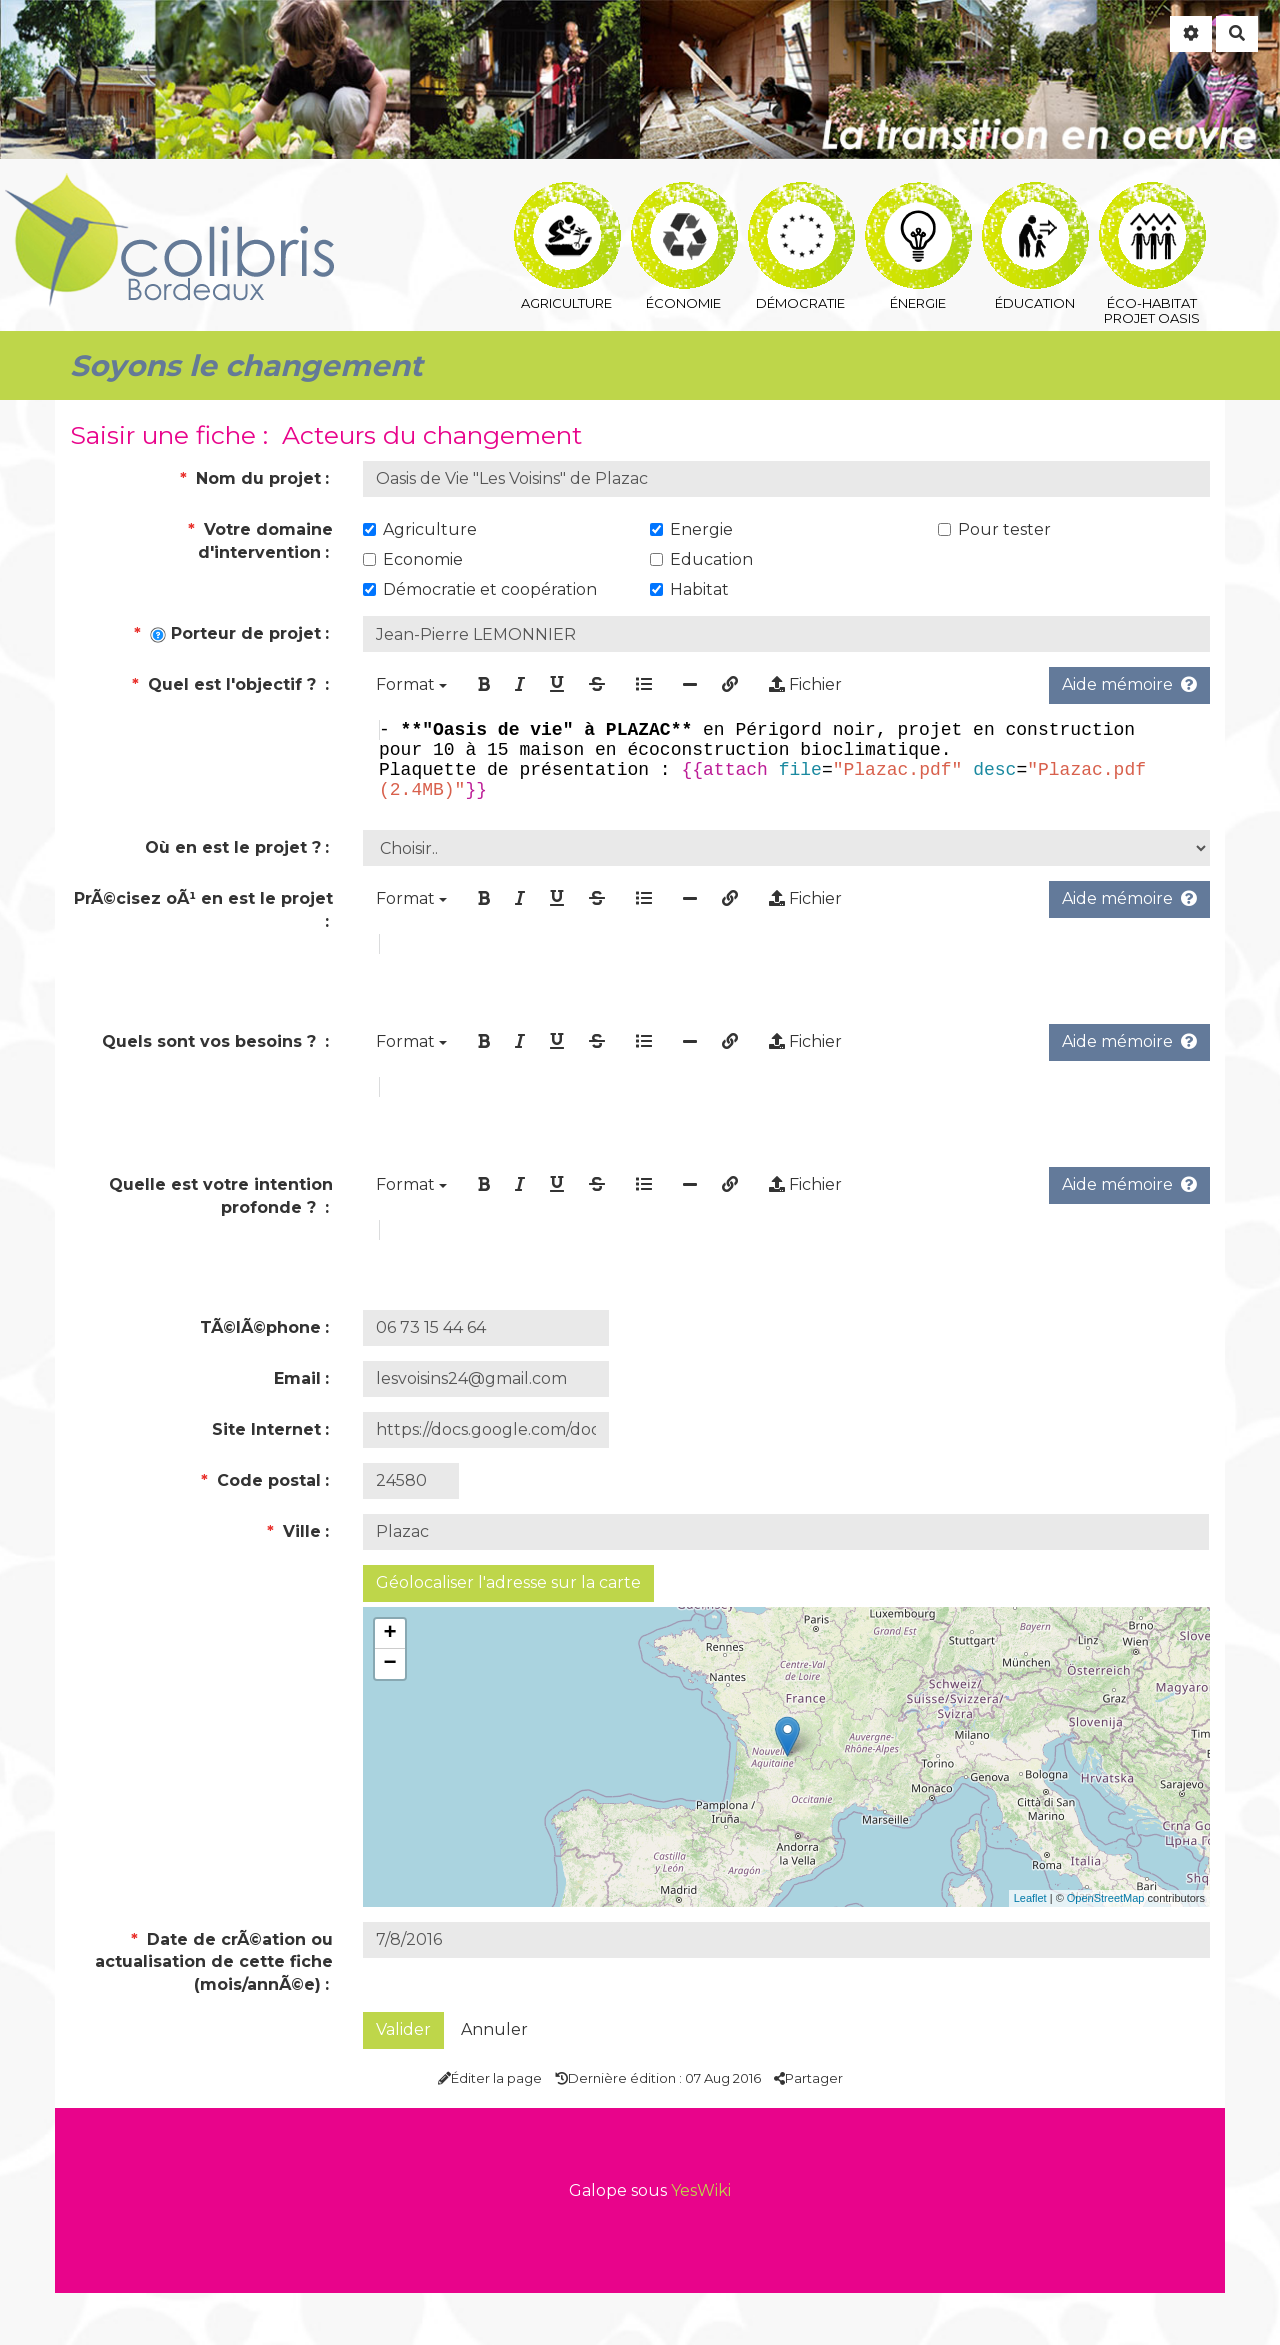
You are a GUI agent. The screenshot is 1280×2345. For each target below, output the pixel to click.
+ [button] (389, 1686)
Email (297, 1430)
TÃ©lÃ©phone (260, 1379)
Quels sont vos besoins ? (211, 1069)
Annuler (494, 2081)
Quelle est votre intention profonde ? (221, 1236)
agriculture (567, 205)
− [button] (389, 1716)
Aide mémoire (1129, 684)
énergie (918, 205)
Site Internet (266, 1481)
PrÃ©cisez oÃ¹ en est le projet (203, 914)
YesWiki (701, 2242)
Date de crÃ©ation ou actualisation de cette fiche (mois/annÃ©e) (214, 2014)
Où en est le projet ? (233, 863)
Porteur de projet (227, 633)
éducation (1035, 205)
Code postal (261, 1532)
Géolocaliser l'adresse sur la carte (508, 1634)
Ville (294, 1583)
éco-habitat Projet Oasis (1152, 205)
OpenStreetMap (1106, 1950)
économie (684, 205)
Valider (403, 2081)
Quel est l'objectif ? (226, 684)
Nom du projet (250, 478)
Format (411, 684)
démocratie (801, 205)
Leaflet (1030, 1950)
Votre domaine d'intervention (260, 541)
